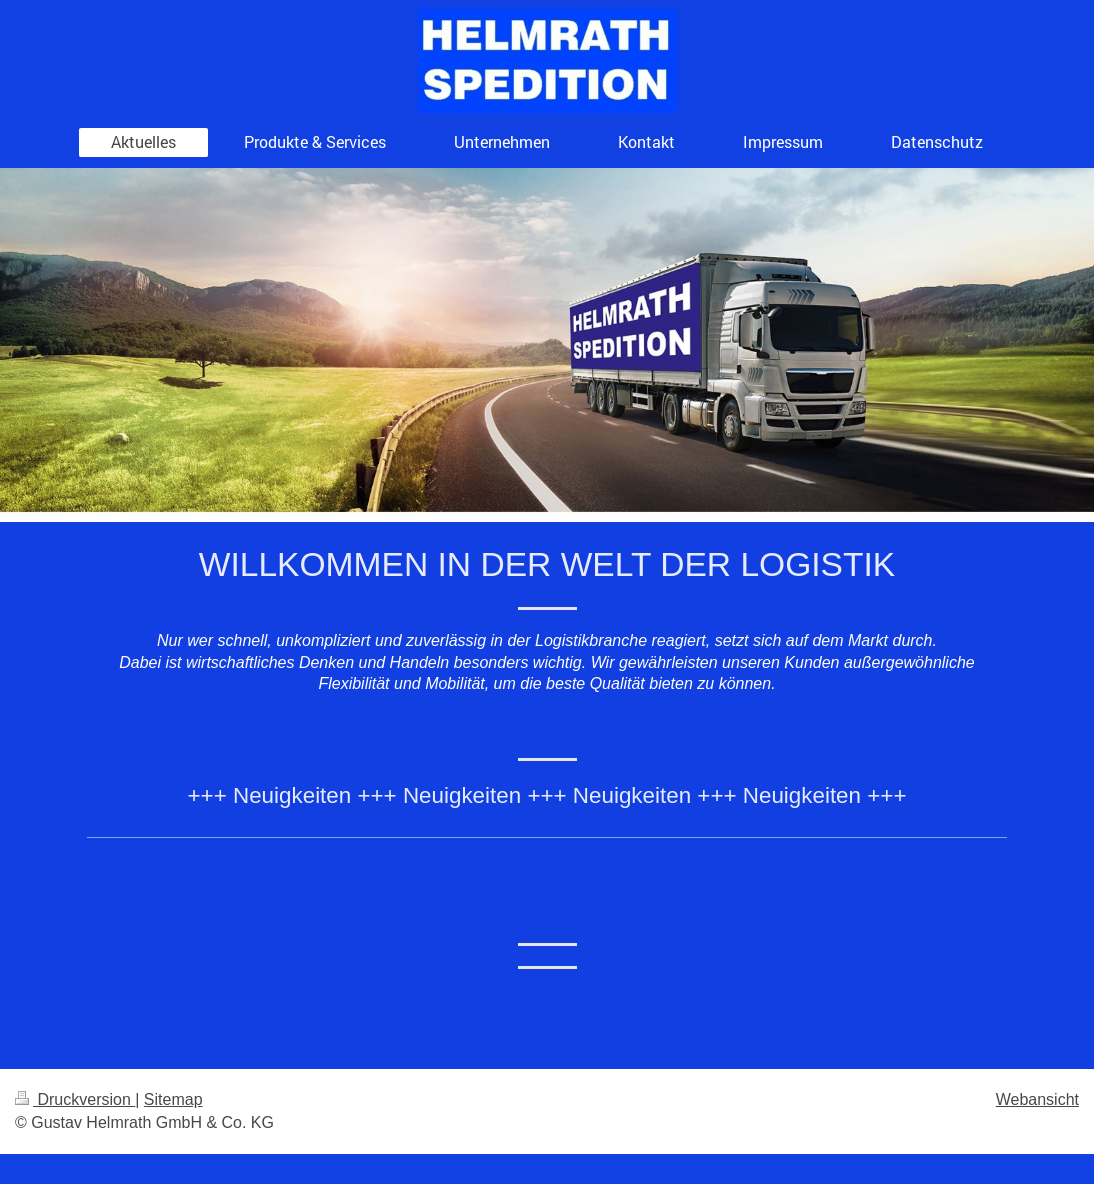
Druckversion (75, 1099)
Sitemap (173, 1099)
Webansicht (1037, 1099)
